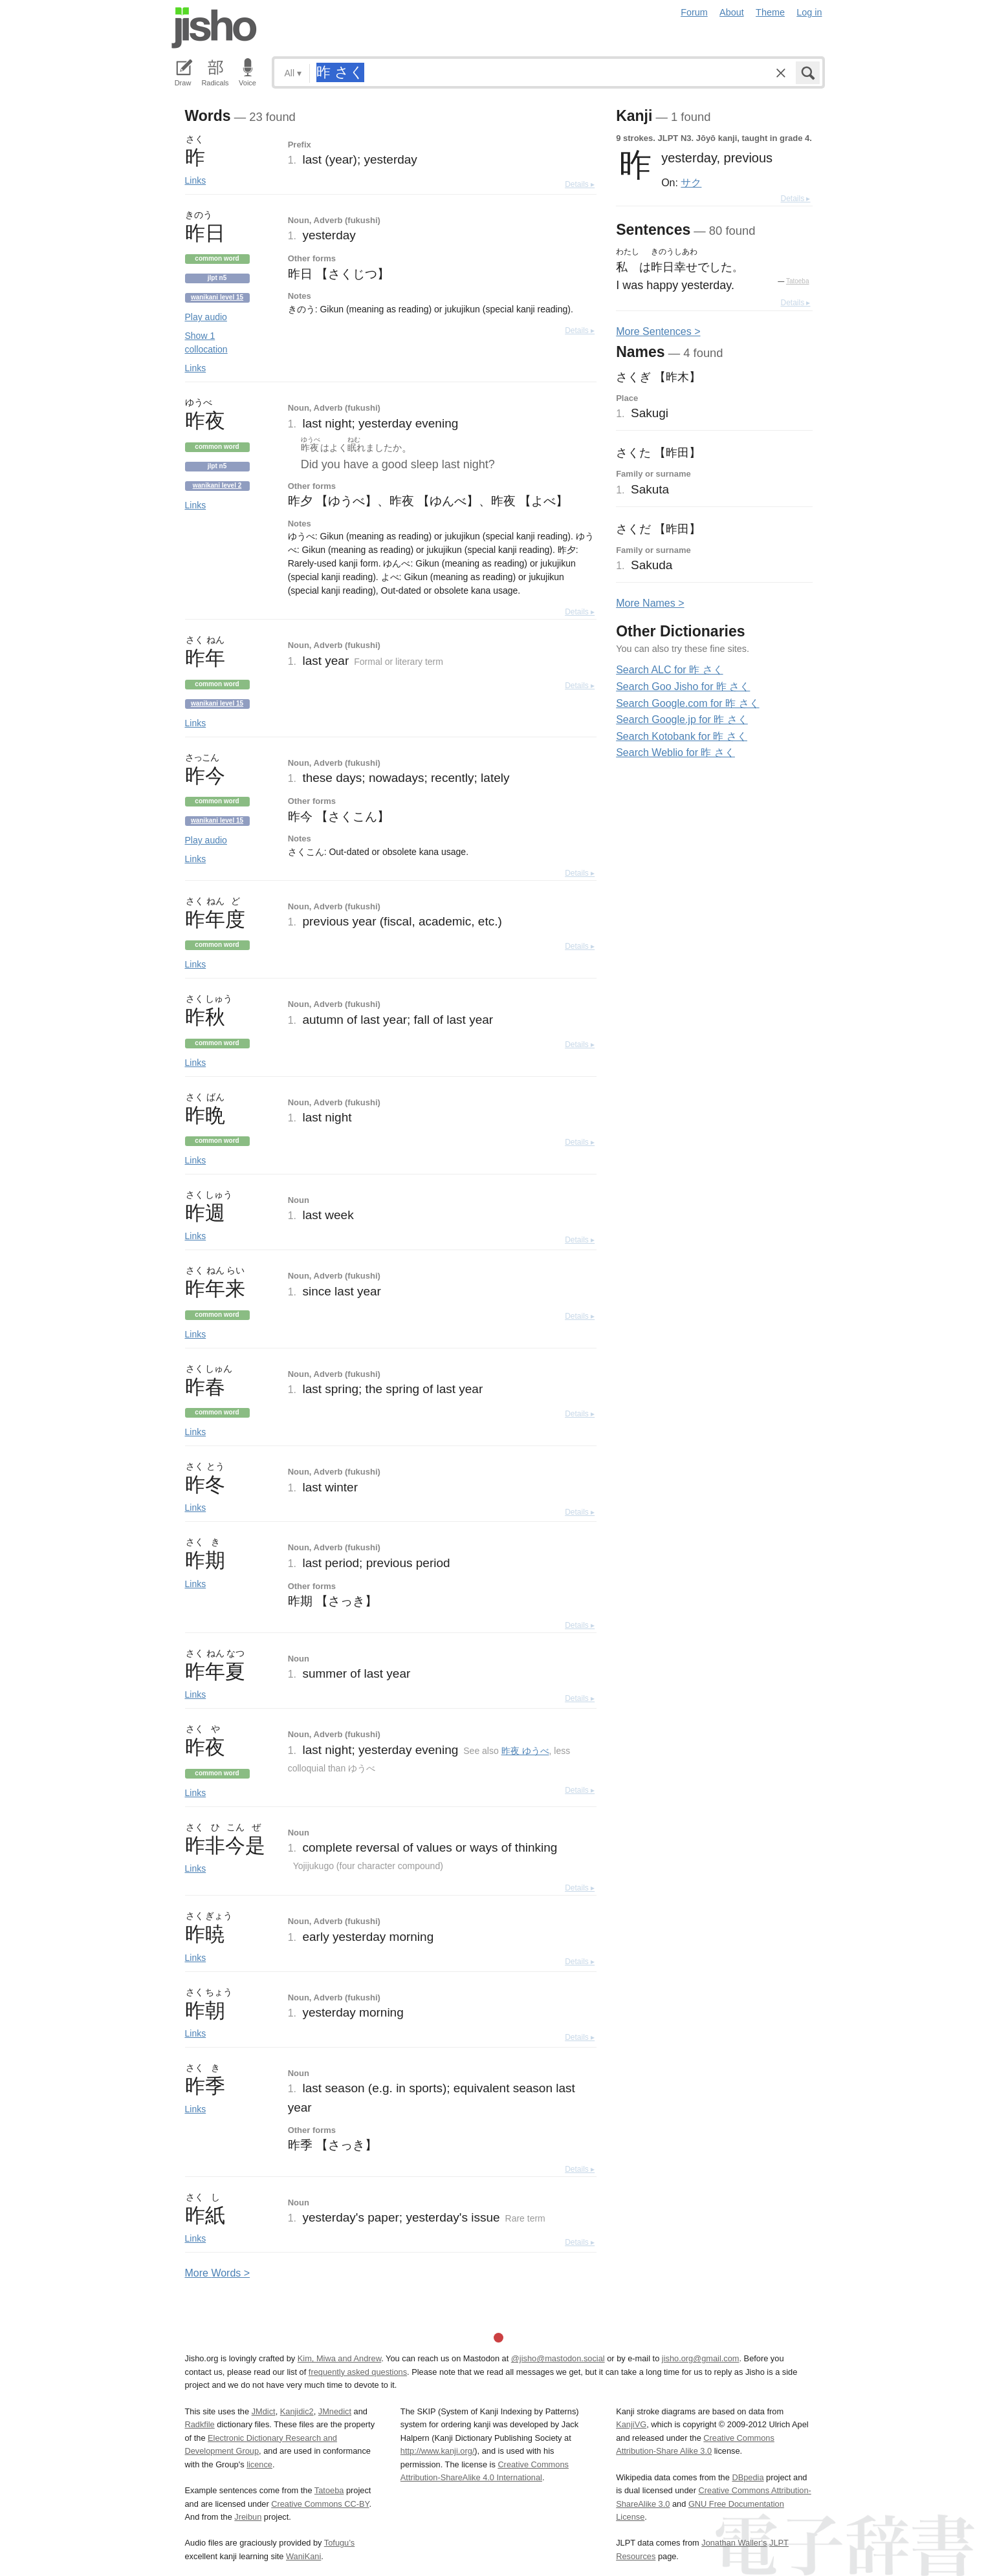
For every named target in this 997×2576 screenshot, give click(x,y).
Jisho (214, 28)
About (731, 12)
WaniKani (303, 2556)
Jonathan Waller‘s (734, 2543)
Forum (694, 12)
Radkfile (200, 2424)
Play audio (206, 317)
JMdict (264, 2411)
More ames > (650, 603)
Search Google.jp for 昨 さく (682, 719)
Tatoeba (797, 281)
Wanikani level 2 (217, 485)
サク (691, 182)
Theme (770, 12)
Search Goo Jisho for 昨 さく (683, 686)
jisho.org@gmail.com (701, 2358)
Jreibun (247, 2517)
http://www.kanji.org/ (437, 2451)
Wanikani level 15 (217, 297)
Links (195, 180)
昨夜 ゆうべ (525, 1751)
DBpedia (747, 2477)
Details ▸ (580, 184)
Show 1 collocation (206, 342)
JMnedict (334, 2411)
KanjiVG (631, 2424)
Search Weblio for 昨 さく (675, 752)
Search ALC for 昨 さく (669, 669)
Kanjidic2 (297, 2411)
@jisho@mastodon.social (558, 2358)
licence (259, 2464)
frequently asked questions (358, 2372)
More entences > (658, 331)
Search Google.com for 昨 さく (687, 703)
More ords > (217, 2273)
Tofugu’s (339, 2543)
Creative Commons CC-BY (320, 2504)
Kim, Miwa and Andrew (339, 2358)
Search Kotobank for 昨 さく (681, 736)
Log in (809, 12)
